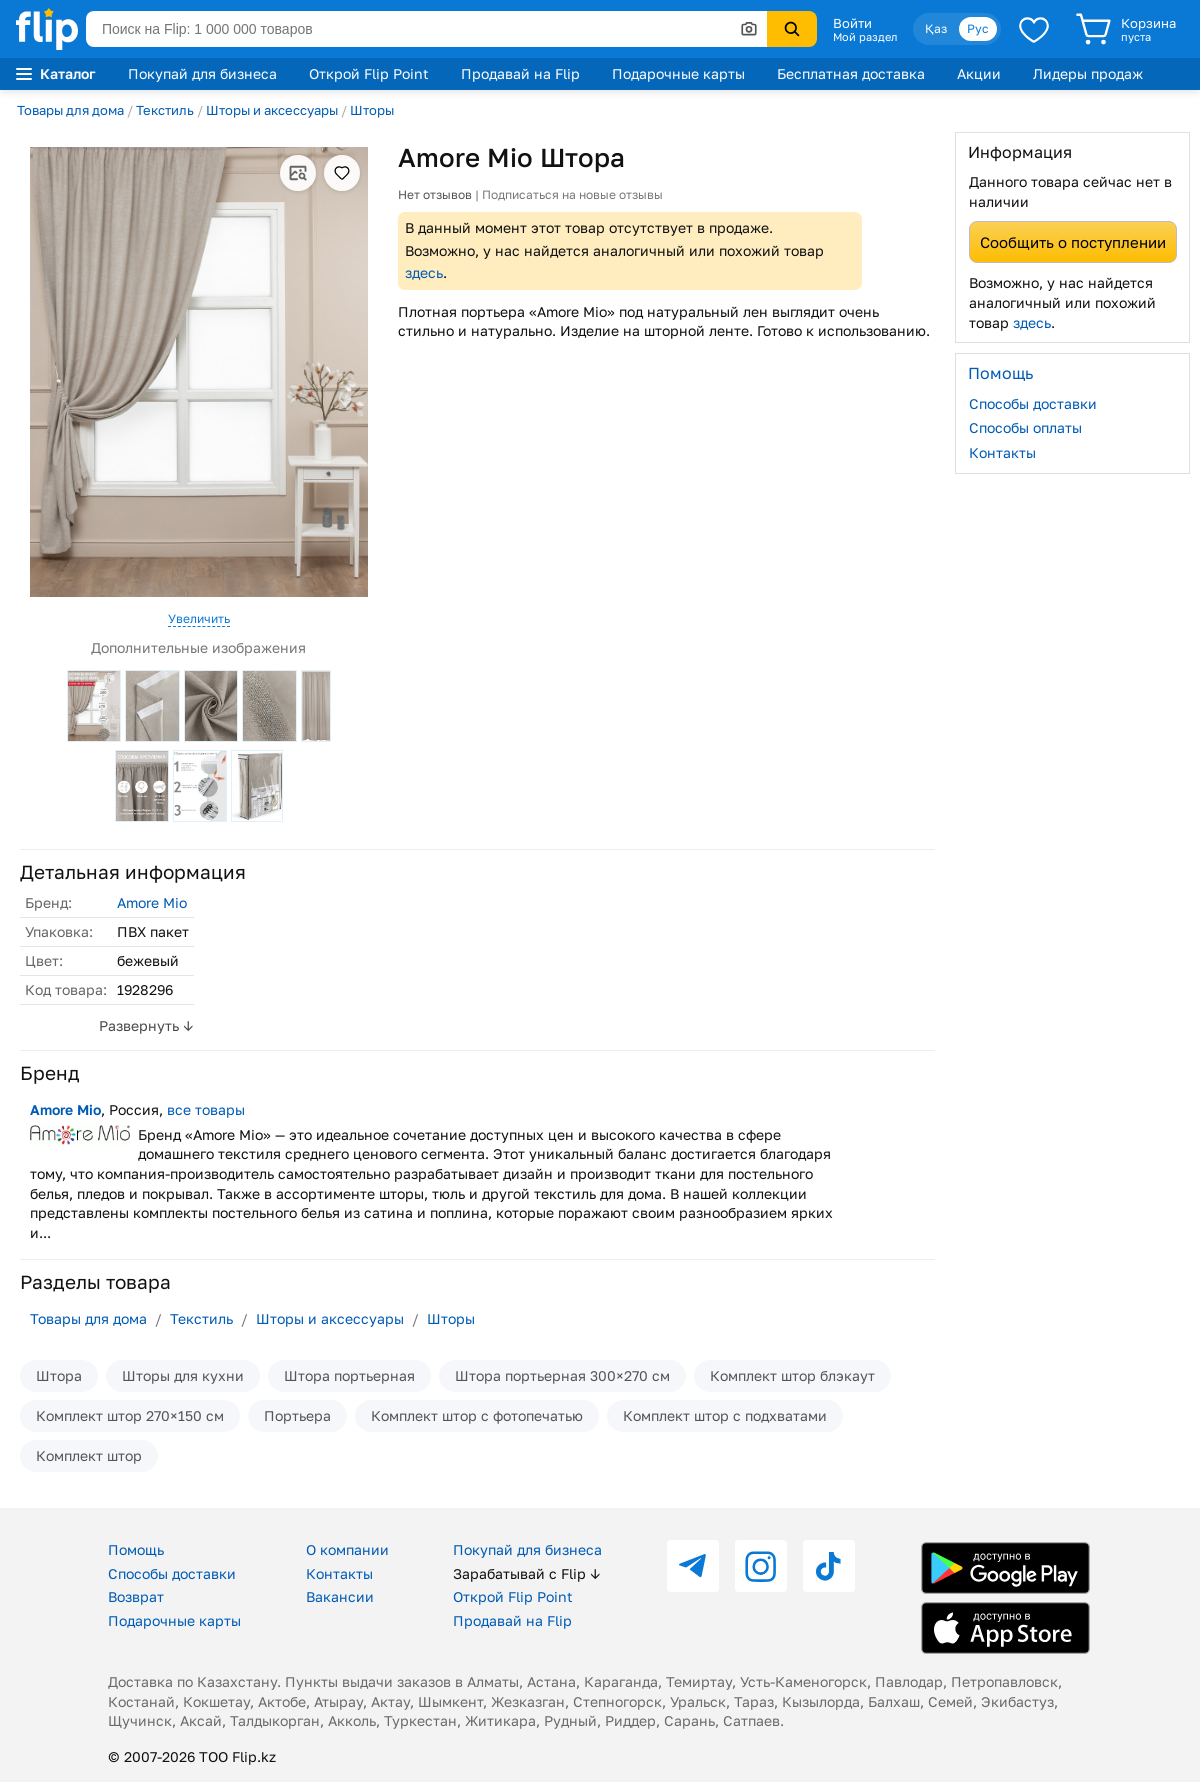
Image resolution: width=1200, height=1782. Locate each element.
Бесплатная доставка (851, 73)
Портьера (297, 1415)
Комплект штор (89, 1455)
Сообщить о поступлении (1073, 242)
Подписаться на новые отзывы (572, 194)
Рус (978, 28)
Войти (852, 23)
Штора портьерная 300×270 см (562, 1375)
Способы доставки (1033, 403)
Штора (59, 1375)
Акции (979, 73)
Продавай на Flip (520, 73)
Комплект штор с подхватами (725, 1415)
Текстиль (165, 110)
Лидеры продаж (1088, 73)
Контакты (1002, 452)
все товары (206, 1109)
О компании (347, 1549)
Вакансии (340, 1596)
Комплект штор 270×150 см (130, 1415)
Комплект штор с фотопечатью (477, 1415)
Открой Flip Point (369, 73)
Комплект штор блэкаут (792, 1375)
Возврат (136, 1596)
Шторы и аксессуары (272, 110)
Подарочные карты (678, 73)
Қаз (936, 28)
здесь (424, 272)
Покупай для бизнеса (202, 73)
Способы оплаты (1025, 427)
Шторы (372, 110)
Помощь (136, 1549)
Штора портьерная (349, 1375)
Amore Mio (152, 902)
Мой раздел (865, 37)
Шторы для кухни (183, 1375)
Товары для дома (70, 110)
